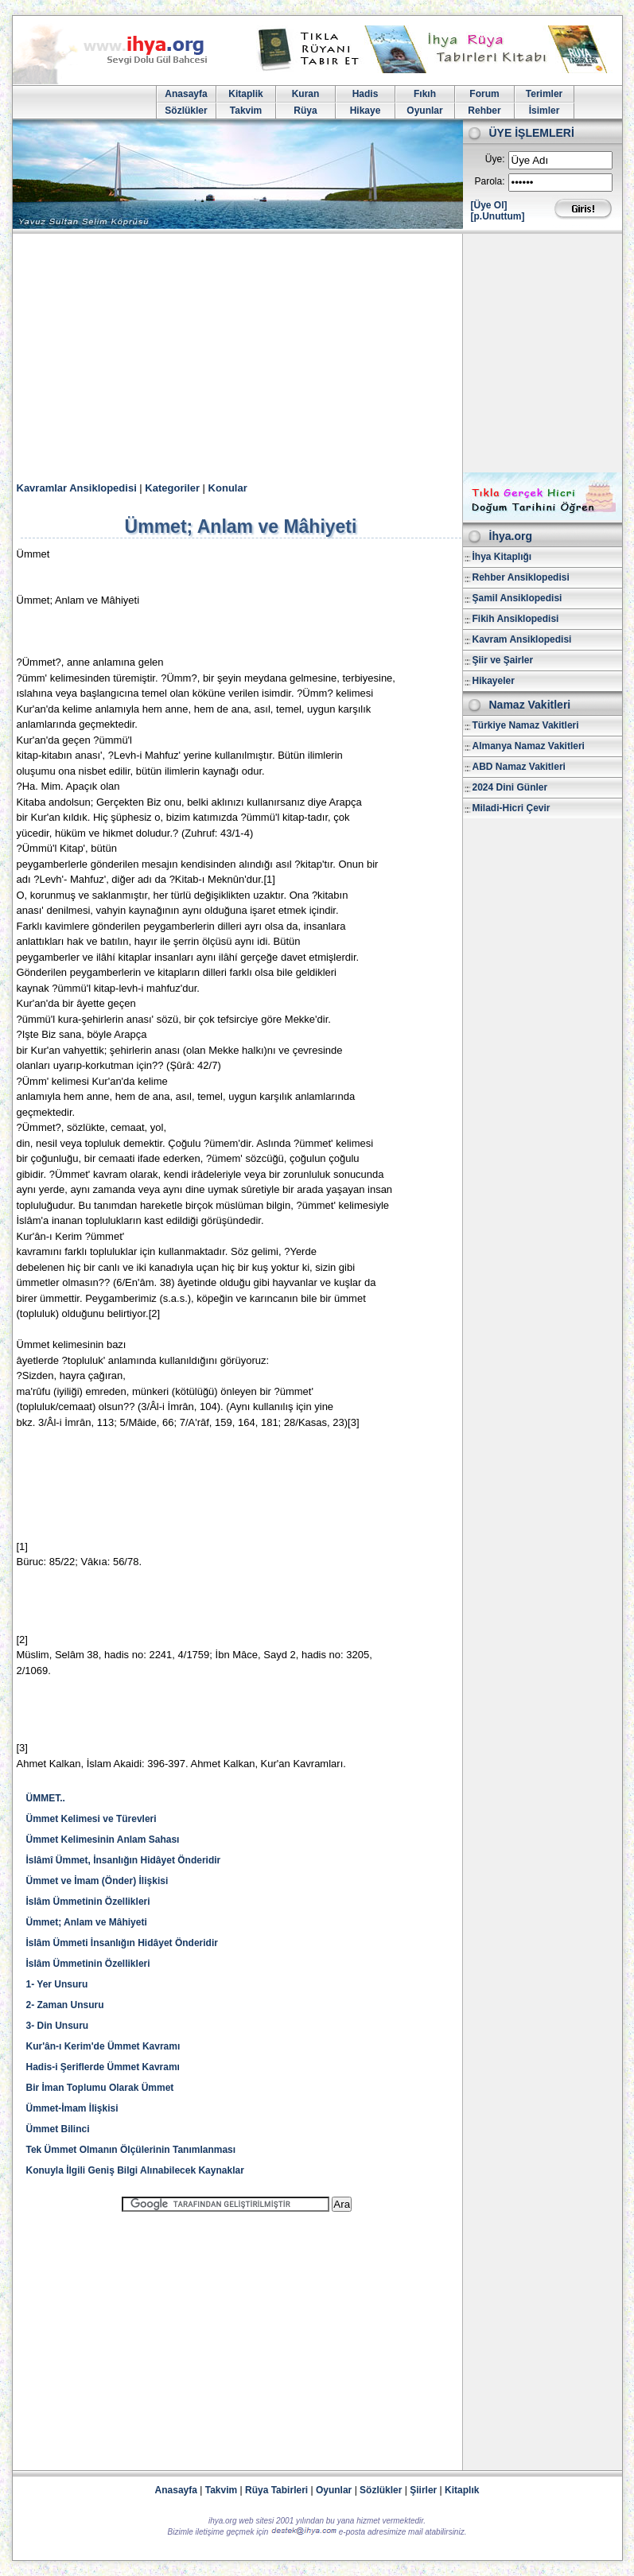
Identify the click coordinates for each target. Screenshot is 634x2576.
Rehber (484, 110)
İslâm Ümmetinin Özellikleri (88, 1901)
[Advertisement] (317, 353)
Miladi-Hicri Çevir (511, 808)
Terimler (544, 93)
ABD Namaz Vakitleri (519, 766)
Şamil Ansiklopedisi (517, 598)
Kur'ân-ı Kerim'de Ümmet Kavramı (103, 2046)
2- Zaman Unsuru (65, 2005)
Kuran (306, 93)
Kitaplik (245, 93)
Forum (484, 93)
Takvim (246, 110)
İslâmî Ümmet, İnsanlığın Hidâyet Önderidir (123, 1860)
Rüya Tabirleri (276, 2490)
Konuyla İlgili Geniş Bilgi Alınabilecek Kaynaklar (135, 2170)
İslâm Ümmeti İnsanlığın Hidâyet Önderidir (122, 1943)
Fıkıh (425, 93)
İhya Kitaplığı (502, 556)
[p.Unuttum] (498, 216)
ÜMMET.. (45, 1798)
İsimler (544, 110)
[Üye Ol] (489, 205)
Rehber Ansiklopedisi (521, 577)
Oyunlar (424, 110)
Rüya (305, 110)
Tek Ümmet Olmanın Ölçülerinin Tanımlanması (131, 2149)
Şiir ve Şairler (503, 660)
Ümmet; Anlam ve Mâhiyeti (86, 1922)
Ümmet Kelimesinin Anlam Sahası (103, 1839)
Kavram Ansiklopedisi (522, 639)
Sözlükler (186, 110)
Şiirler (423, 2490)
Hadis (365, 93)
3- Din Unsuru (57, 2025)
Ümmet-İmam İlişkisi (72, 2108)
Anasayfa (186, 93)
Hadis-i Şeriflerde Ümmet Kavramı (103, 2067)
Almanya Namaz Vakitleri (529, 746)
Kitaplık (462, 2490)
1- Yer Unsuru (57, 1984)
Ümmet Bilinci (58, 2129)
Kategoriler (172, 488)
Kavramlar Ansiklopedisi (77, 488)
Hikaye (365, 110)
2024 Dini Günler (510, 787)
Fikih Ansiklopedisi (516, 618)
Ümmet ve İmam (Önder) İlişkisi (97, 1880)
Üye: (495, 159)
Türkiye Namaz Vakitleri (526, 725)
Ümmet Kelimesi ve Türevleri (91, 1818)
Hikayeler (494, 680)
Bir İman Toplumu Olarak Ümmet (100, 2087)
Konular (227, 488)
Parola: (489, 181)
